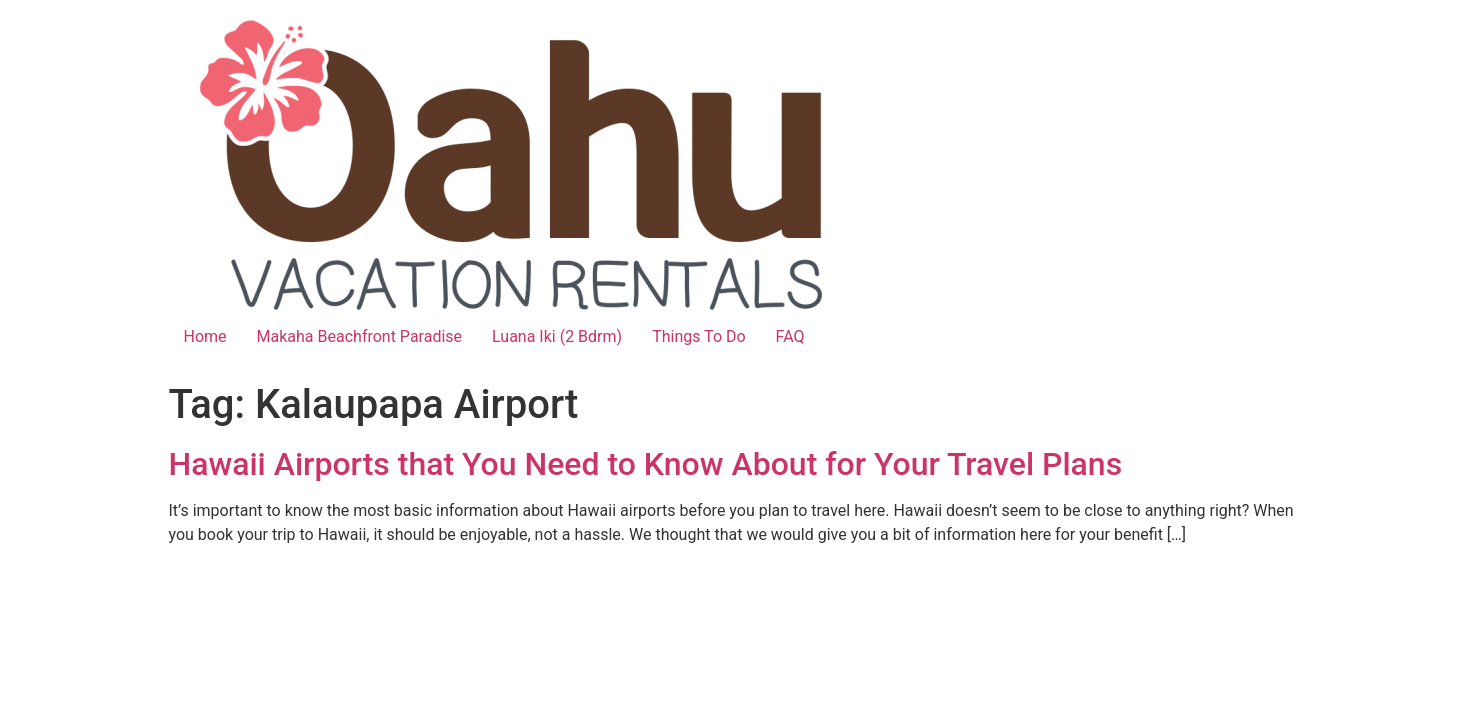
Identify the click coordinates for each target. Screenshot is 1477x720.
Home (205, 336)
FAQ (790, 336)
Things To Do (698, 336)
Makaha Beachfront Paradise (359, 336)
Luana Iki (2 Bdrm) (557, 336)
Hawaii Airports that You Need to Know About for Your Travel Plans (646, 464)
